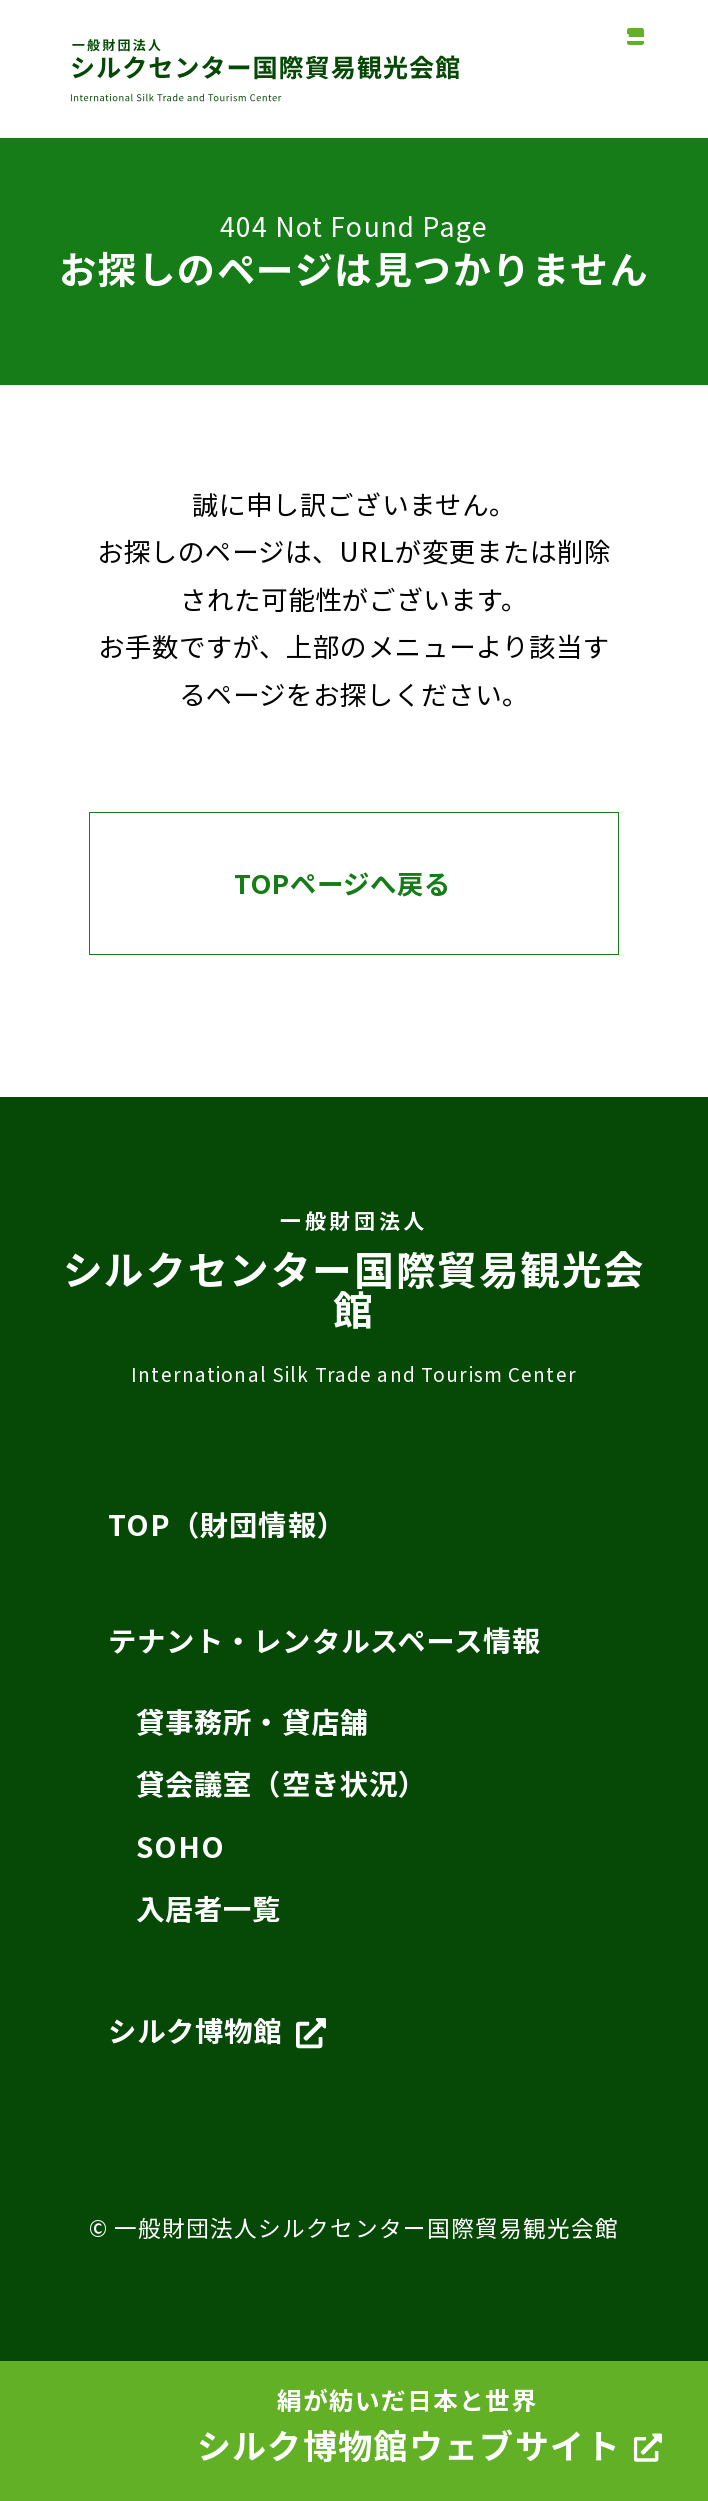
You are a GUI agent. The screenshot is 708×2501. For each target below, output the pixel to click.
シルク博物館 (217, 2035)
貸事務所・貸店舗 (252, 1721)
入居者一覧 (227, 1911)
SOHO (181, 1846)
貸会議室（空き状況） (281, 1783)
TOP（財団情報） (227, 1524)
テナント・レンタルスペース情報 (325, 1640)
